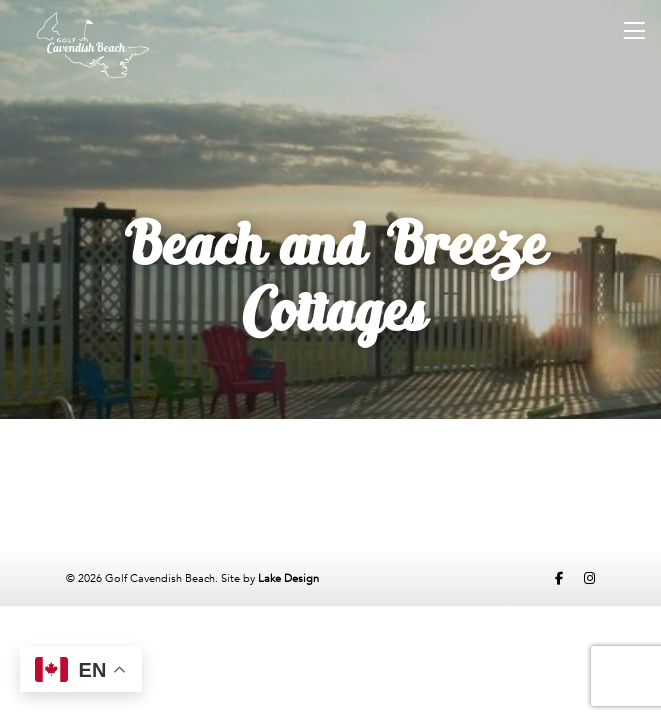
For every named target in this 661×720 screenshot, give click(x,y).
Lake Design (288, 578)
